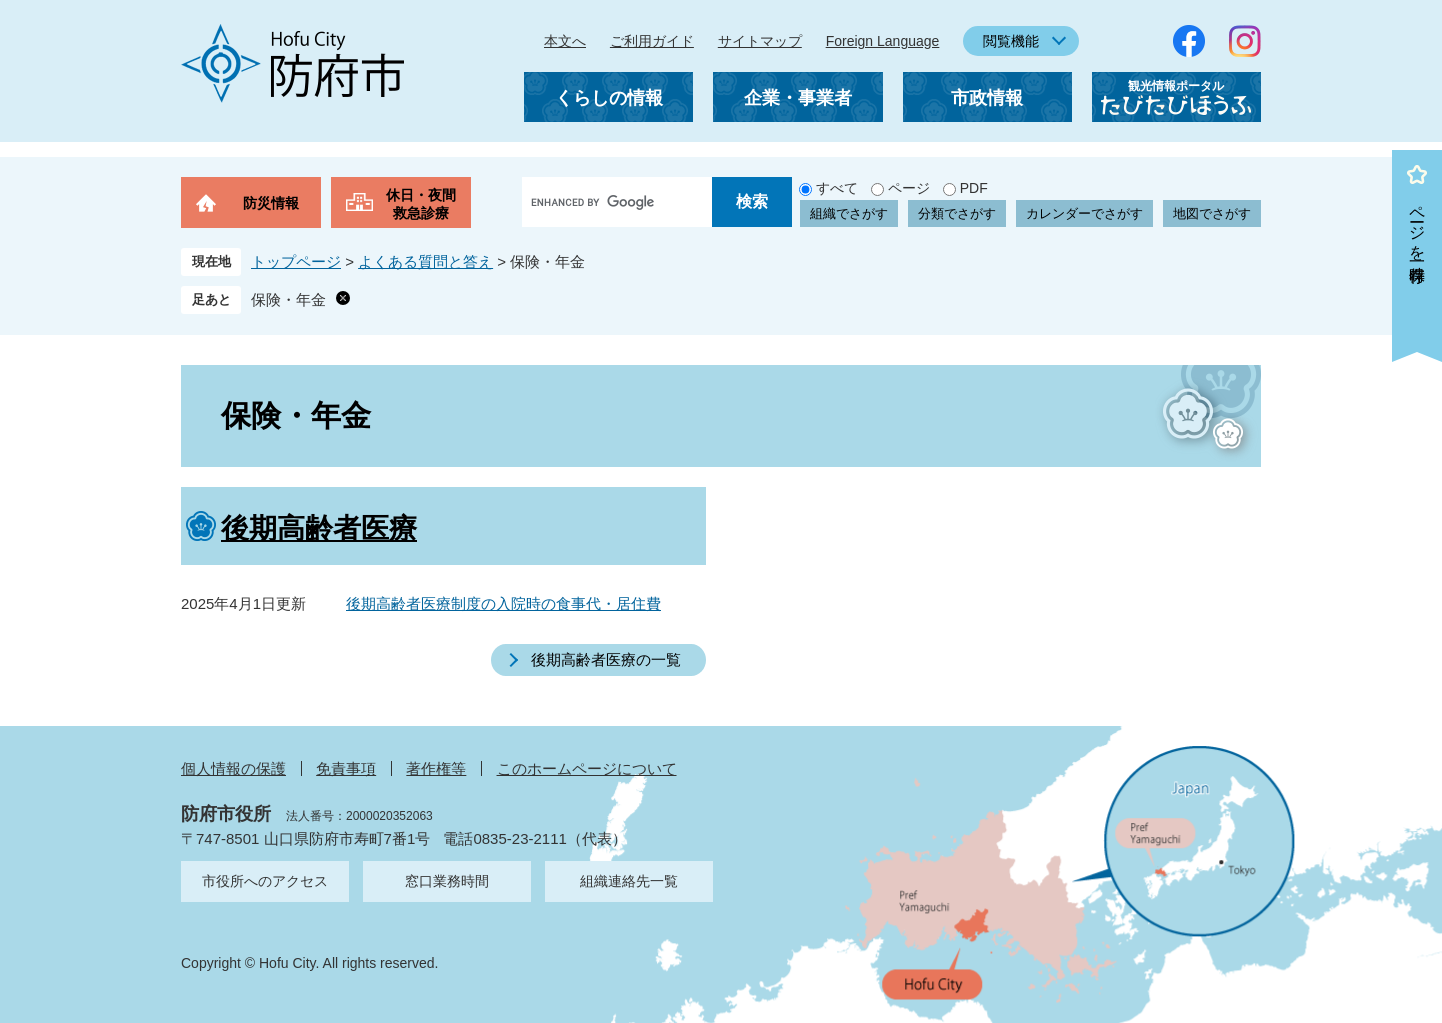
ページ (909, 188)
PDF (974, 188)
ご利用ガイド (652, 41)
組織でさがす (849, 213)
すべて (837, 188)
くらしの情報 (609, 98)
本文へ (565, 41)
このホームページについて (587, 768)
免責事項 (346, 768)
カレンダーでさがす (1084, 213)
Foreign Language (883, 41)
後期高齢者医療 (319, 528)
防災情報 (271, 203)
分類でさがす (957, 213)
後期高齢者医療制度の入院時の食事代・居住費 (503, 603)
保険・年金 (288, 299)
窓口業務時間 (447, 881)
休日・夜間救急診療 (421, 204)
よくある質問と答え (425, 261)
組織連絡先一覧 (629, 881)
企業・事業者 (798, 98)
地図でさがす (1212, 213)
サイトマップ (760, 41)
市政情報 (987, 98)
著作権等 (436, 768)
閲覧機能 (1011, 41)
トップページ (296, 261)
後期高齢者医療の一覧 (606, 659)
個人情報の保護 (233, 768)
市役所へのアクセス (265, 881)
